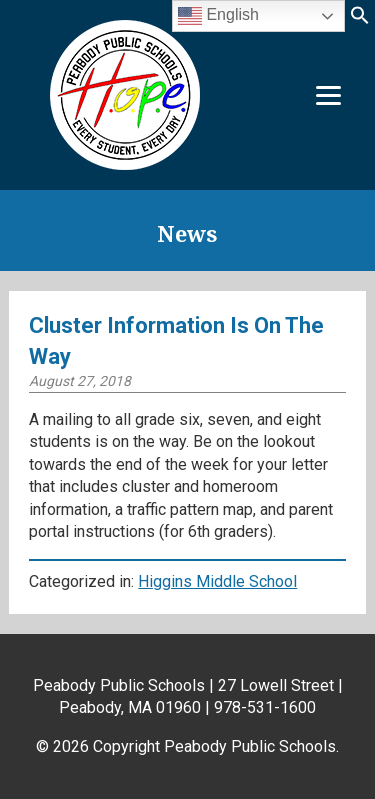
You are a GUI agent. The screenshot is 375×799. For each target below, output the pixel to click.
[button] (360, 21)
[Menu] (328, 95)
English (218, 16)
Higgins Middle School (217, 581)
